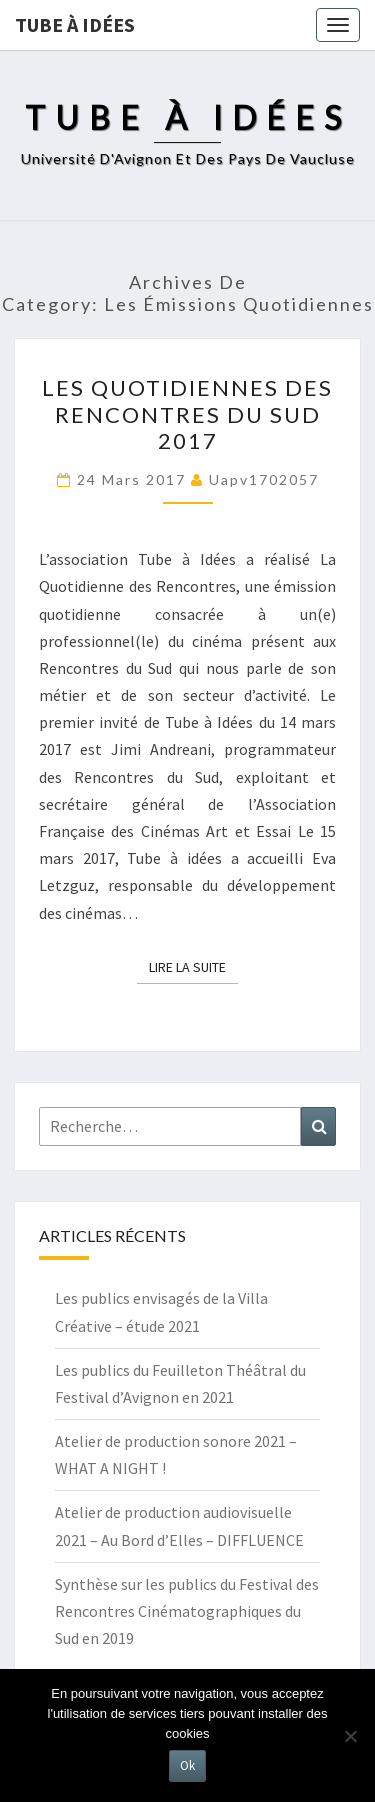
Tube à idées (75, 24)
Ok (187, 1765)
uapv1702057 (264, 479)
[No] (350, 1736)
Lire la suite (193, 966)
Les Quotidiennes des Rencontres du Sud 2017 (187, 414)
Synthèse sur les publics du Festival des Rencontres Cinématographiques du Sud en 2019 (187, 1611)
